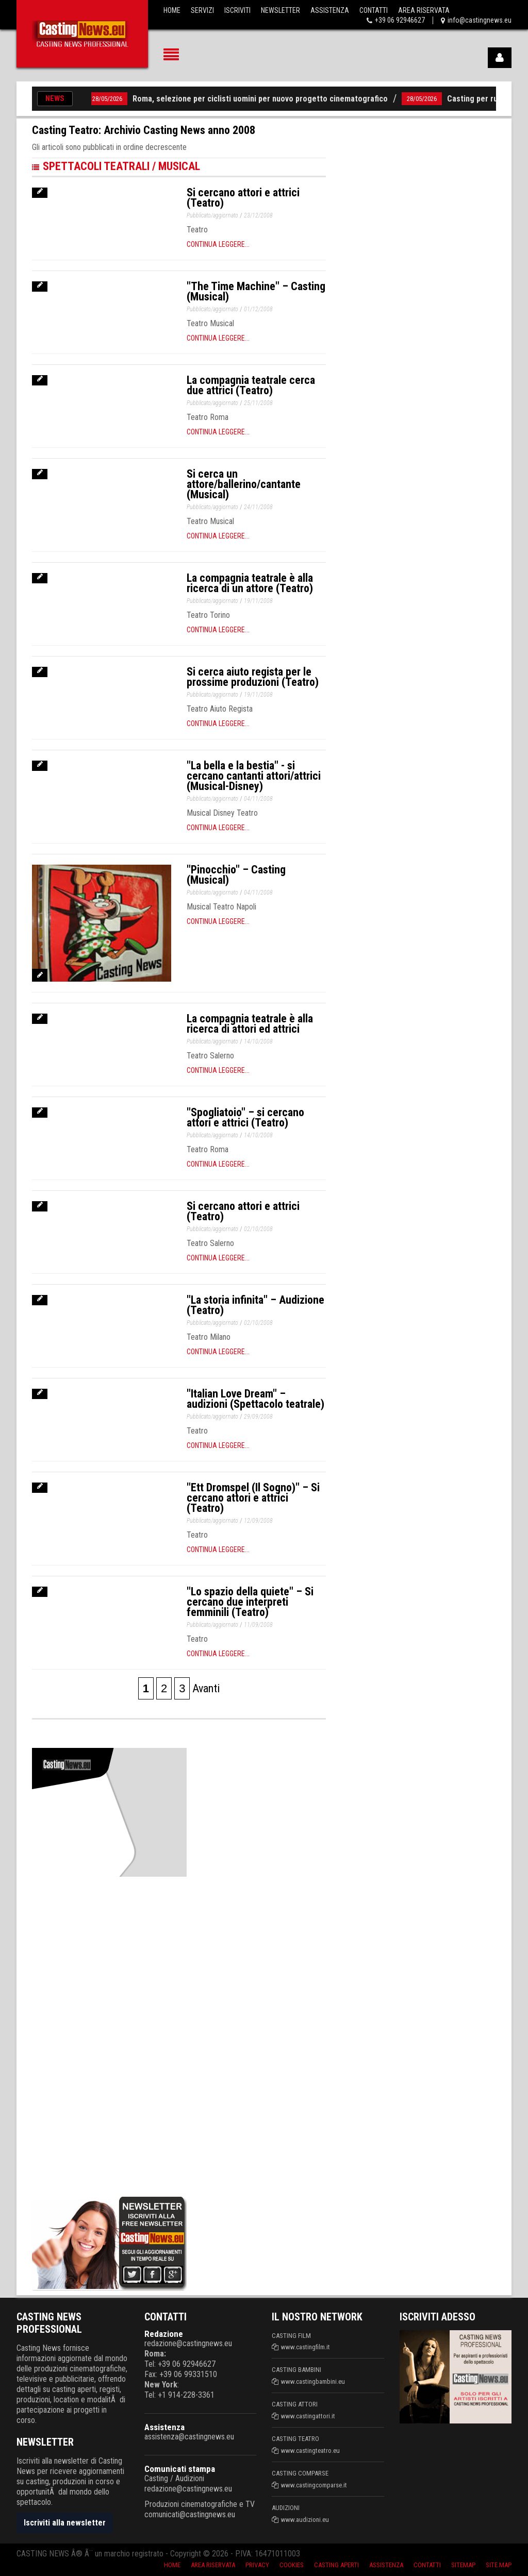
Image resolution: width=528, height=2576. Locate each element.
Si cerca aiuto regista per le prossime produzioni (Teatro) (253, 676)
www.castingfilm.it (305, 2347)
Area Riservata (424, 10)
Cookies (291, 2565)
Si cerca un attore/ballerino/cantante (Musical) (244, 484)
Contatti (373, 10)
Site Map (499, 2565)
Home (171, 10)
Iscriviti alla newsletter (65, 2523)
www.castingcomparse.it (314, 2485)
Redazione (163, 2334)
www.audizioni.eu (305, 2519)
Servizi (202, 10)
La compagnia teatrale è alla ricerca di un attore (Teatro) (250, 583)
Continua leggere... (218, 244)
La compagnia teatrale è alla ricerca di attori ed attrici (250, 1023)
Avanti (206, 1688)
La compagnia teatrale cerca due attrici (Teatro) (251, 385)
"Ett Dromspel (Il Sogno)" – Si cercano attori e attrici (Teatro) (253, 1497)
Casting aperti (336, 2565)
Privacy (257, 2565)
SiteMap (463, 2565)
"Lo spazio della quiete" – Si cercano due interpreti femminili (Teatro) (250, 1602)
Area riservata (213, 2565)
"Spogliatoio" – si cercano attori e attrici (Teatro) (245, 1117)
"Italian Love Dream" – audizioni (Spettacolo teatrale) (255, 1398)
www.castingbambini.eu (313, 2381)
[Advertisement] (109, 2034)
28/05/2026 (114, 99)
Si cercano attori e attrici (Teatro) (243, 197)
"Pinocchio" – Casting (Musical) (236, 874)
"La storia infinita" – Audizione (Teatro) (255, 1305)
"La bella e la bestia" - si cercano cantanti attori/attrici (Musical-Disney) (254, 776)
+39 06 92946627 (400, 20)
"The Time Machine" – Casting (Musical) (256, 291)
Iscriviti (237, 10)
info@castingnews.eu (480, 20)
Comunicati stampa (179, 2469)
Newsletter (280, 10)
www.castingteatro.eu (310, 2450)
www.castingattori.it (308, 2416)
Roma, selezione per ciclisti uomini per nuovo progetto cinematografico (266, 99)
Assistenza (329, 10)
